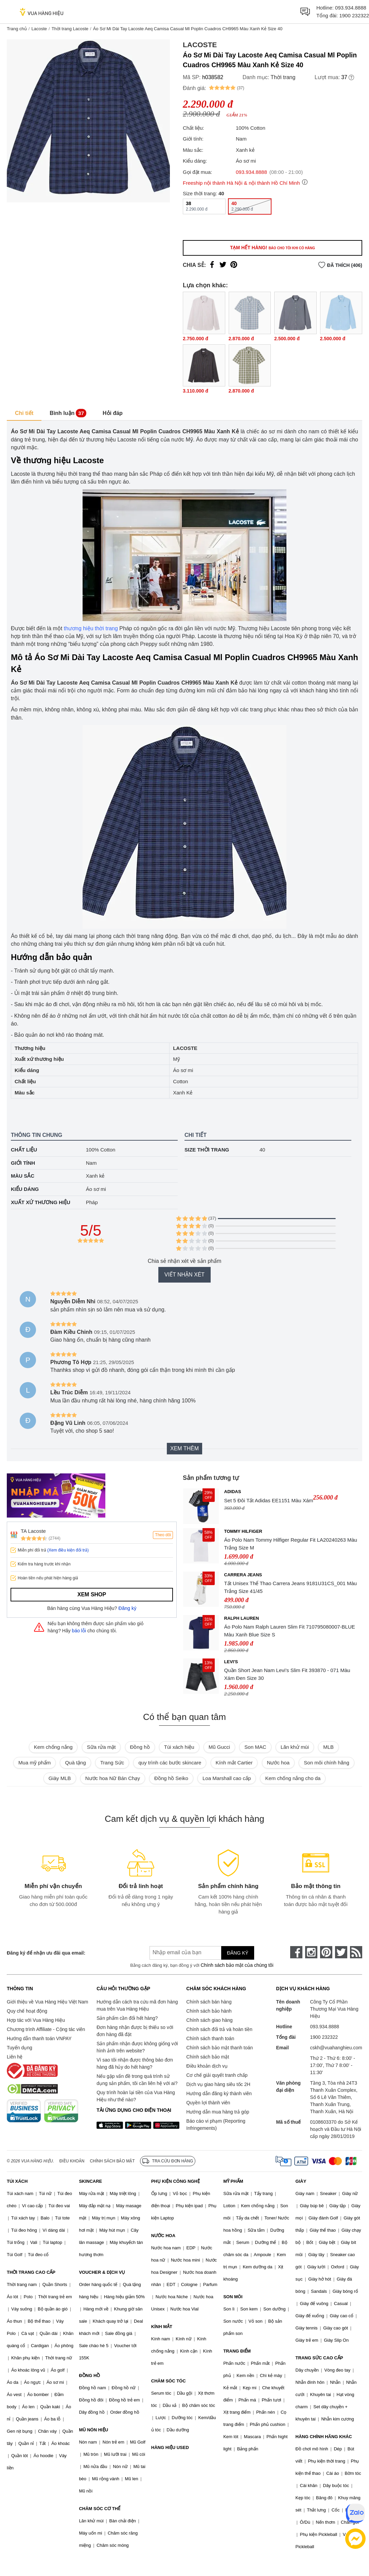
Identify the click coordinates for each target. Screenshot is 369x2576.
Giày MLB (60, 1778)
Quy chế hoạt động (27, 2011)
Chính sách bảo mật (207, 2057)
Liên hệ (14, 2057)
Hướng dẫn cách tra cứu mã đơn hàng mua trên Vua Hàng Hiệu (137, 2005)
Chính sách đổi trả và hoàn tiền (219, 2029)
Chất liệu (24, 1150)
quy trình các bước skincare (169, 1762)
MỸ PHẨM (233, 2181)
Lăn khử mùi (295, 1747)
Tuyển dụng (19, 2047)
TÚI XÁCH (17, 2181)
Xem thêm (184, 1448)
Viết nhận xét (184, 1274)
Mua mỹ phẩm (34, 1762)
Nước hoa (278, 1762)
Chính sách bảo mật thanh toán (219, 2047)
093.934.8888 (350, 8)
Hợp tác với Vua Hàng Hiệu (36, 2020)
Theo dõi (163, 1534)
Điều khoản (72, 2161)
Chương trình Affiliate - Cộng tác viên (46, 2029)
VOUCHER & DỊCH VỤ (102, 2272)
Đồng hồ (140, 1747)
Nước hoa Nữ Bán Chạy (112, 1778)
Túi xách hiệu (179, 1747)
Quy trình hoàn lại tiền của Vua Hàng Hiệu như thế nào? (135, 2096)
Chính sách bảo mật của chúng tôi (236, 1965)
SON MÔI (232, 2296)
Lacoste (39, 28)
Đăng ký (128, 1608)
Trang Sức (112, 1762)
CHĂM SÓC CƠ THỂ (99, 2508)
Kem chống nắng (53, 1747)
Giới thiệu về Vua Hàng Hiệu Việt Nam (47, 2001)
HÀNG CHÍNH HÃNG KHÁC (324, 2436)
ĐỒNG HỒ (89, 2375)
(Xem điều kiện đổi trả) (68, 1550)
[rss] (356, 1952)
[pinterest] (326, 1952)
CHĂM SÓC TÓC (168, 2380)
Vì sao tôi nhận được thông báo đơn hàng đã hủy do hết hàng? (134, 2063)
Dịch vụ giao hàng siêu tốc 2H (218, 2084)
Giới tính (23, 1163)
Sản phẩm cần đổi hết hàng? (127, 2018)
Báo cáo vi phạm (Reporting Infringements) (215, 2124)
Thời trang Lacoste (70, 28)
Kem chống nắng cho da (292, 1778)
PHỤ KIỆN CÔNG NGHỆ (175, 2181)
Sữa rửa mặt (101, 1747)
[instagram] (311, 1952)
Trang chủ (17, 28)
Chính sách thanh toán (210, 2038)
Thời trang (282, 77)
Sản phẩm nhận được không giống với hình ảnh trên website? (137, 2047)
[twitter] (341, 1952)
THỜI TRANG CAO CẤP (31, 2272)
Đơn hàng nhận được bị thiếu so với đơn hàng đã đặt (134, 2031)
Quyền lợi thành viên (208, 2102)
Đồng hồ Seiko (171, 1778)
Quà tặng (75, 1762)
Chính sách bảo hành (208, 2011)
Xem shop (91, 1594)
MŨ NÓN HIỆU (93, 2429)
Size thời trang (206, 1150)
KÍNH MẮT (161, 2326)
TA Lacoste (33, 1531)
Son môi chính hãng (326, 1762)
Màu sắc (22, 1176)
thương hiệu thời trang (91, 628)
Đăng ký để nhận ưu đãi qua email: (46, 1953)
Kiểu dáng (25, 1189)
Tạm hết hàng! (272, 247)
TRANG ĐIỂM (237, 2351)
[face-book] (296, 1952)
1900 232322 (354, 15)
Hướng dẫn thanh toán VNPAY (39, 2038)
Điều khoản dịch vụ (207, 2066)
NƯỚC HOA (163, 2235)
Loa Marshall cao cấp (227, 1778)
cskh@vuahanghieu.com (336, 2047)
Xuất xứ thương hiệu (40, 1202)
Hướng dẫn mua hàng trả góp (217, 2112)
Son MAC (255, 1747)
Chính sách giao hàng (209, 2020)
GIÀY (301, 2181)
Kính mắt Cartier (234, 1762)
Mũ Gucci (219, 1747)
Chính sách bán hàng (208, 2001)
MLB (328, 1747)
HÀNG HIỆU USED (170, 2447)
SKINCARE (90, 2181)
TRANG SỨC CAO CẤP (319, 2357)
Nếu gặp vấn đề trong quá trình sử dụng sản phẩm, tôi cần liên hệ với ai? (136, 2079)
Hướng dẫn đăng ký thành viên (219, 2093)
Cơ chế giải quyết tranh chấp (216, 2075)
